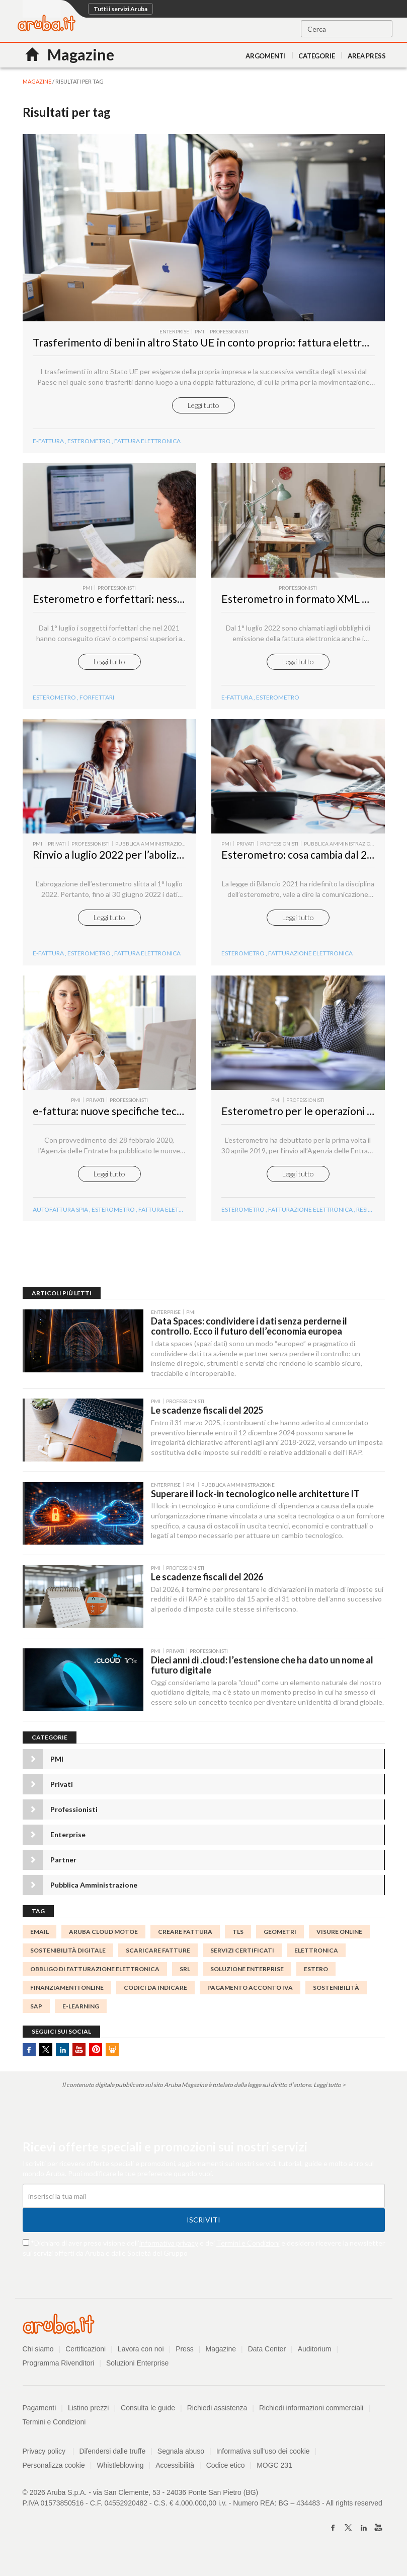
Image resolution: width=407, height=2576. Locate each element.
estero (316, 1978)
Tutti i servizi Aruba (120, 9)
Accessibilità (175, 2475)
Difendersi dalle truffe (112, 2461)
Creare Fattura (185, 1941)
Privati (61, 1793)
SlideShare (112, 2058)
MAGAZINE (37, 81)
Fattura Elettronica (147, 445)
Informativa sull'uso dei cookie (263, 2461)
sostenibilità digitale (68, 1960)
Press (185, 2358)
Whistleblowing (120, 2475)
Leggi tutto (203, 409)
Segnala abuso (180, 2461)
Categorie (316, 56)
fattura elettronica (147, 960)
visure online (339, 1941)
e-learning (80, 2016)
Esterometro (89, 445)
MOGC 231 (275, 2475)
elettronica (316, 1960)
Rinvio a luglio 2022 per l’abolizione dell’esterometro (157, 861)
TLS (237, 1941)
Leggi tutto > (329, 2094)
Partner (63, 1868)
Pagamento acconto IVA (250, 1997)
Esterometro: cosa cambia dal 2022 (303, 861)
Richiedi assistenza (217, 2417)
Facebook (29, 2058)
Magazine (221, 2358)
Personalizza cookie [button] (54, 2475)
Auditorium (315, 2358)
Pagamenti (39, 2417)
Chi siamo (38, 2358)
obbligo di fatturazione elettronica (94, 1978)
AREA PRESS (366, 56)
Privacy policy (48, 2461)
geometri (280, 1941)
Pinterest (95, 2058)
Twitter (45, 2058)
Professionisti (74, 1818)
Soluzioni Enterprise (137, 2373)
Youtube (79, 2058)
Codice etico (225, 2475)
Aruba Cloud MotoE (103, 1941)
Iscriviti (203, 2229)
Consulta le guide (148, 2417)
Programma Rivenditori (59, 2373)
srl (185, 1978)
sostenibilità (336, 1997)
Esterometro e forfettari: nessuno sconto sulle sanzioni (163, 603)
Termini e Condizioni (248, 2252)
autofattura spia (60, 1217)
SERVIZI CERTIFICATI (242, 1960)
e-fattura (48, 445)
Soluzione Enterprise (247, 1978)
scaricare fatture (158, 1960)
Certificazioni (85, 2358)
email (39, 1941)
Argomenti (265, 56)
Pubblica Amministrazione (93, 1894)
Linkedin (62, 2058)
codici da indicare (155, 1997)
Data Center (267, 2358)
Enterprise (68, 1843)
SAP (36, 2016)
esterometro (89, 960)
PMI (56, 1768)
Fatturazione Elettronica (310, 1217)
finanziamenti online (67, 1997)
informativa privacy (168, 2252)
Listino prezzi (88, 2417)
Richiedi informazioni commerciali (312, 2417)
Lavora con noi (141, 2358)
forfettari (96, 702)
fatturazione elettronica (310, 960)
